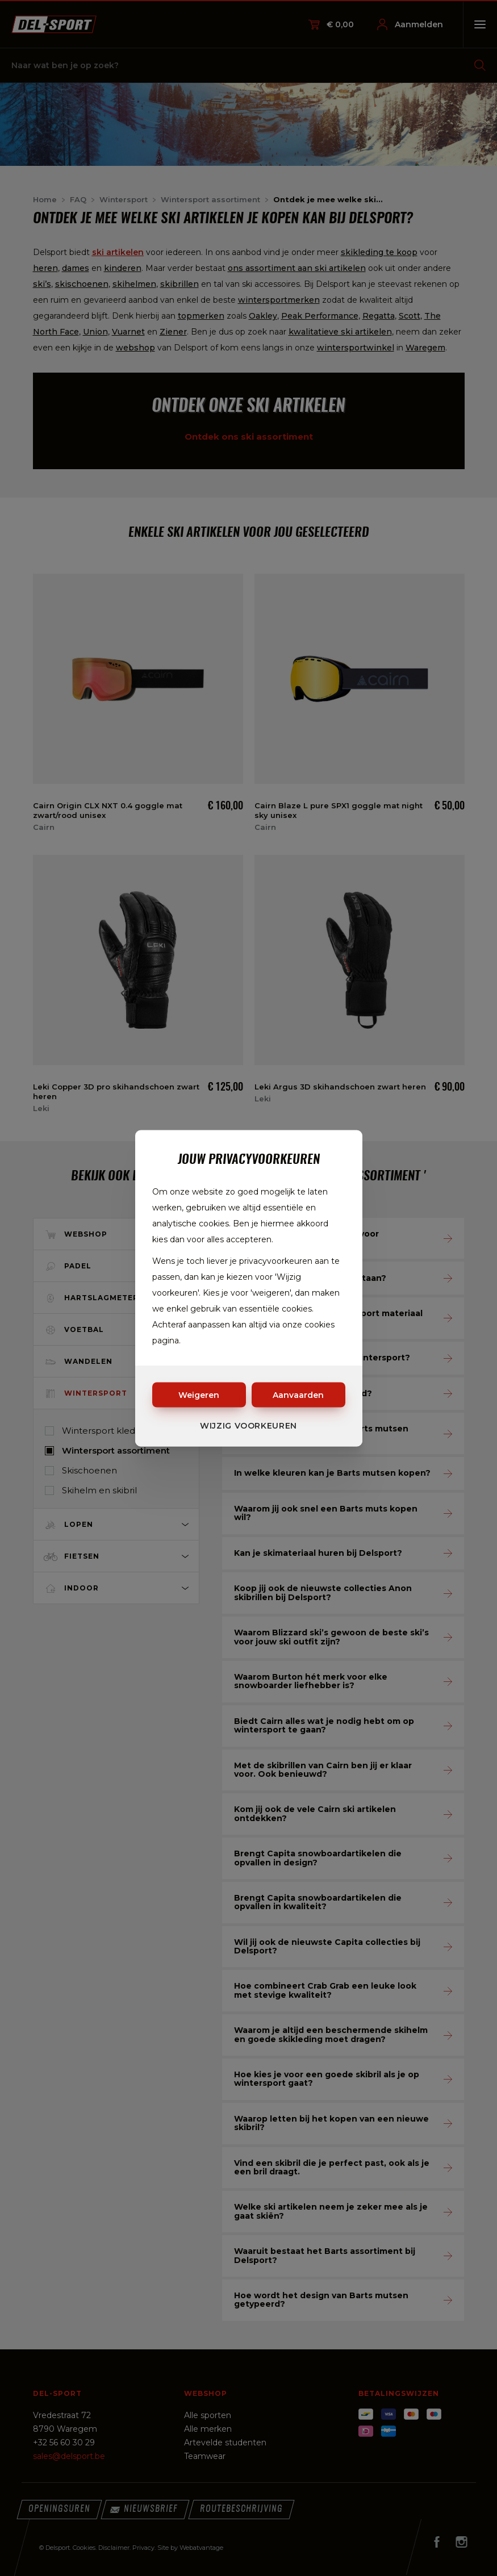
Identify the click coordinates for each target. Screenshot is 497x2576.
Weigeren (198, 1394)
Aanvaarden (298, 1394)
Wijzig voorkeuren (248, 1425)
